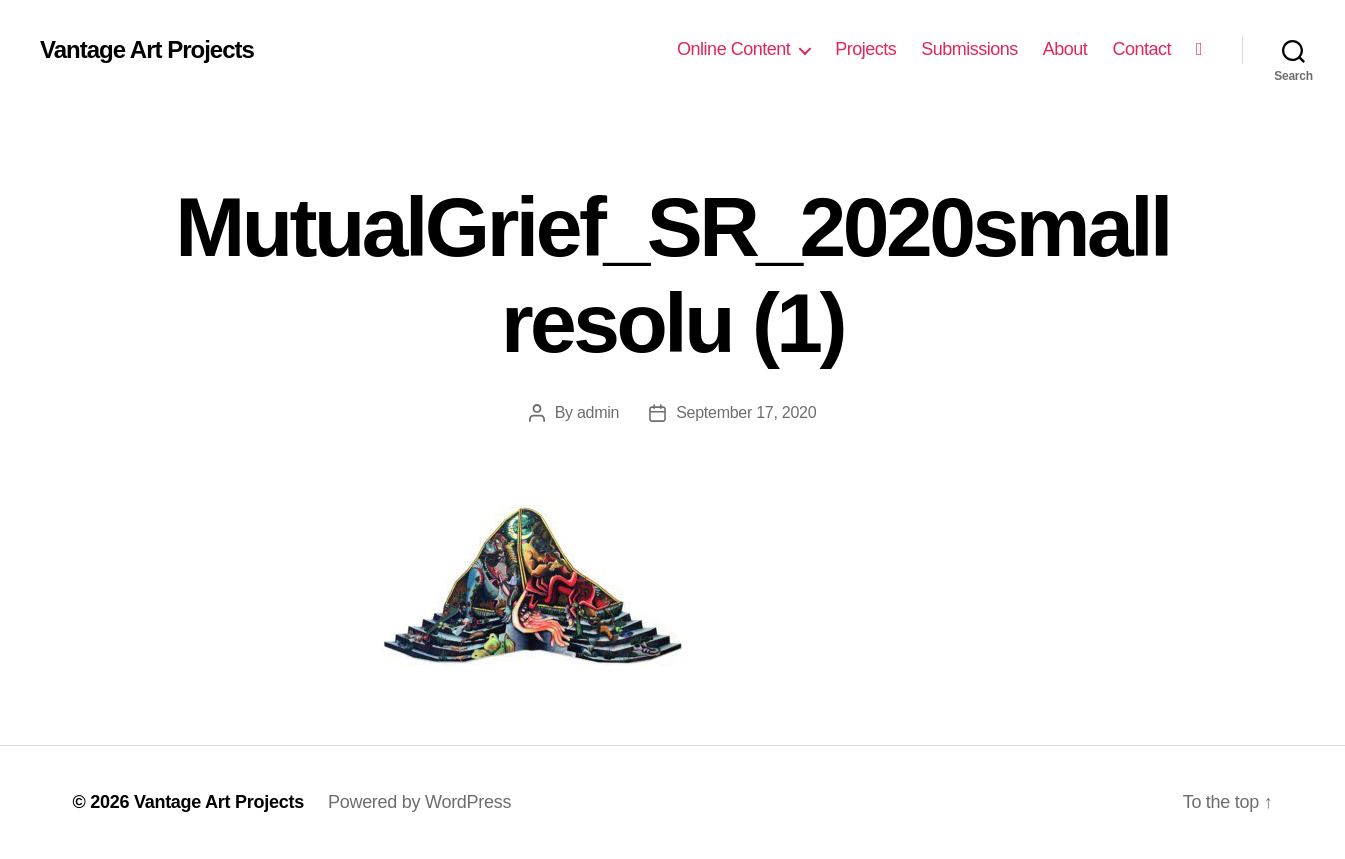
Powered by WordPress (419, 802)
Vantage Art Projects (147, 50)
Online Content (733, 49)
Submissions (969, 49)
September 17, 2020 (746, 412)
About (1065, 49)
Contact (1141, 49)
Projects (865, 49)
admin (598, 412)
